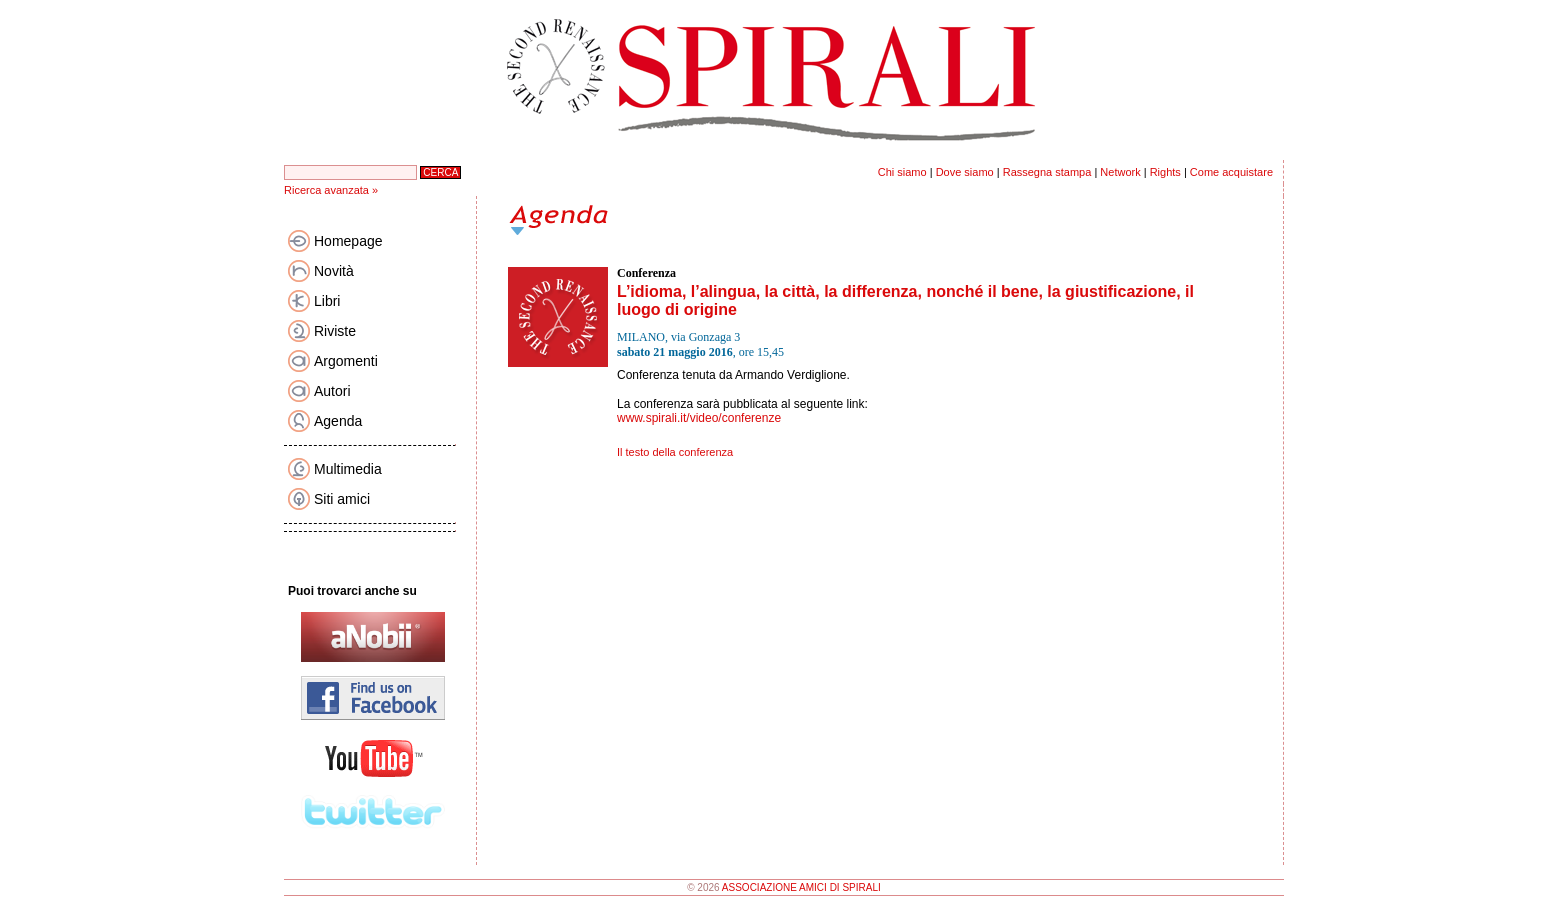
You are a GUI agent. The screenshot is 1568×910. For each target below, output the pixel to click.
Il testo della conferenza (675, 452)
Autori (332, 391)
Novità (334, 271)
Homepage (348, 241)
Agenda (338, 421)
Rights (1165, 172)
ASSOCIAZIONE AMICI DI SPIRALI (801, 887)
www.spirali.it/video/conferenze (699, 418)
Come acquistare (1231, 172)
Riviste (335, 331)
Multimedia (348, 469)
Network (1120, 172)
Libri (327, 301)
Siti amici (342, 499)
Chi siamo (902, 172)
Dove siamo (965, 172)
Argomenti (346, 361)
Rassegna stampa (1047, 172)
